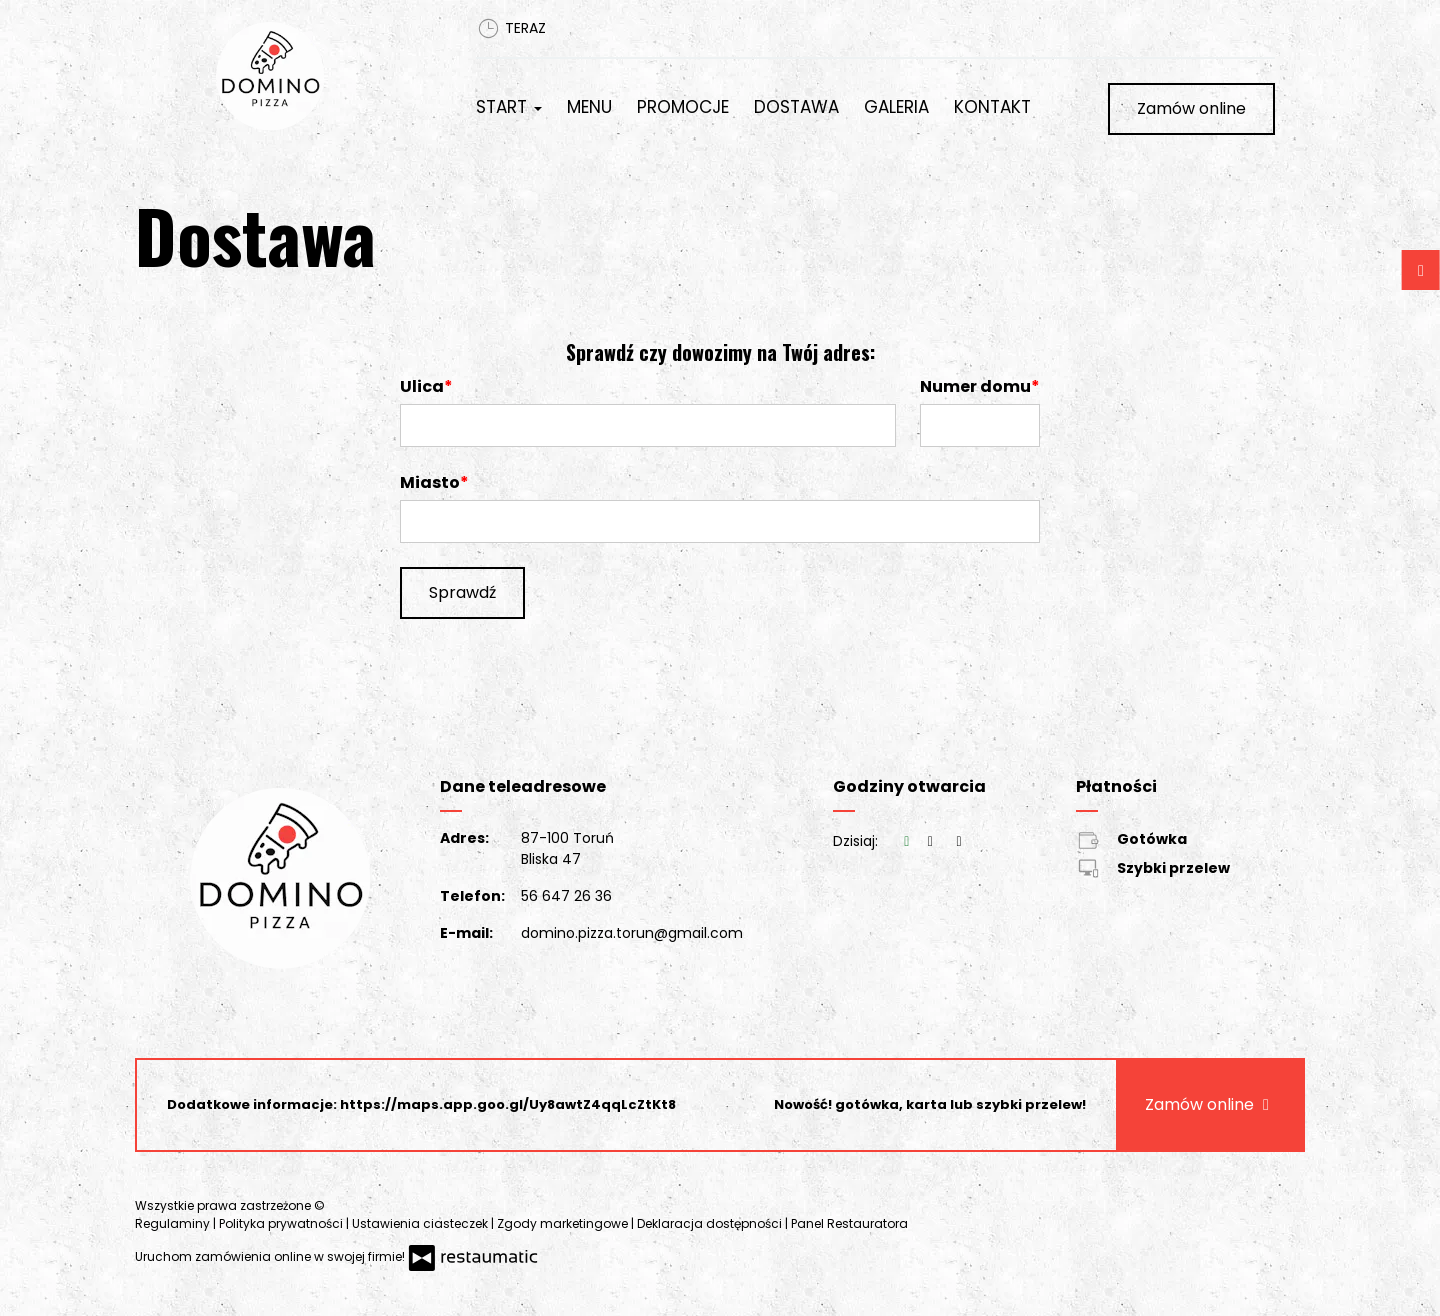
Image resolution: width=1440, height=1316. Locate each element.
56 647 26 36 (566, 896)
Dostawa (796, 107)
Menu (589, 107)
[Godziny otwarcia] (959, 841)
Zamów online (1191, 108)
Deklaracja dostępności (711, 1223)
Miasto (430, 482)
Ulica (422, 386)
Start (509, 107)
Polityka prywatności (282, 1223)
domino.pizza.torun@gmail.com (632, 933)
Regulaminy (174, 1223)
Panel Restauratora (849, 1223)
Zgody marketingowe (564, 1223)
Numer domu (975, 386)
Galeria (896, 107)
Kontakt (992, 107)
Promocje (683, 107)
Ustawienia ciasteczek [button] (421, 1223)
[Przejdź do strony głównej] (317, 76)
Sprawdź (462, 592)
